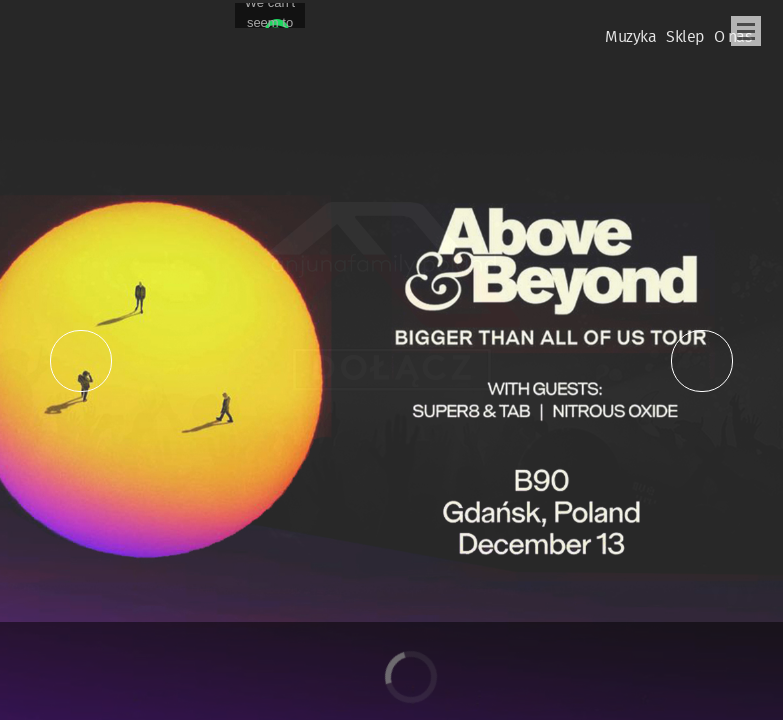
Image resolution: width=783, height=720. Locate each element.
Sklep (685, 38)
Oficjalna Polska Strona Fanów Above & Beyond (59, 26)
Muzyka (630, 38)
